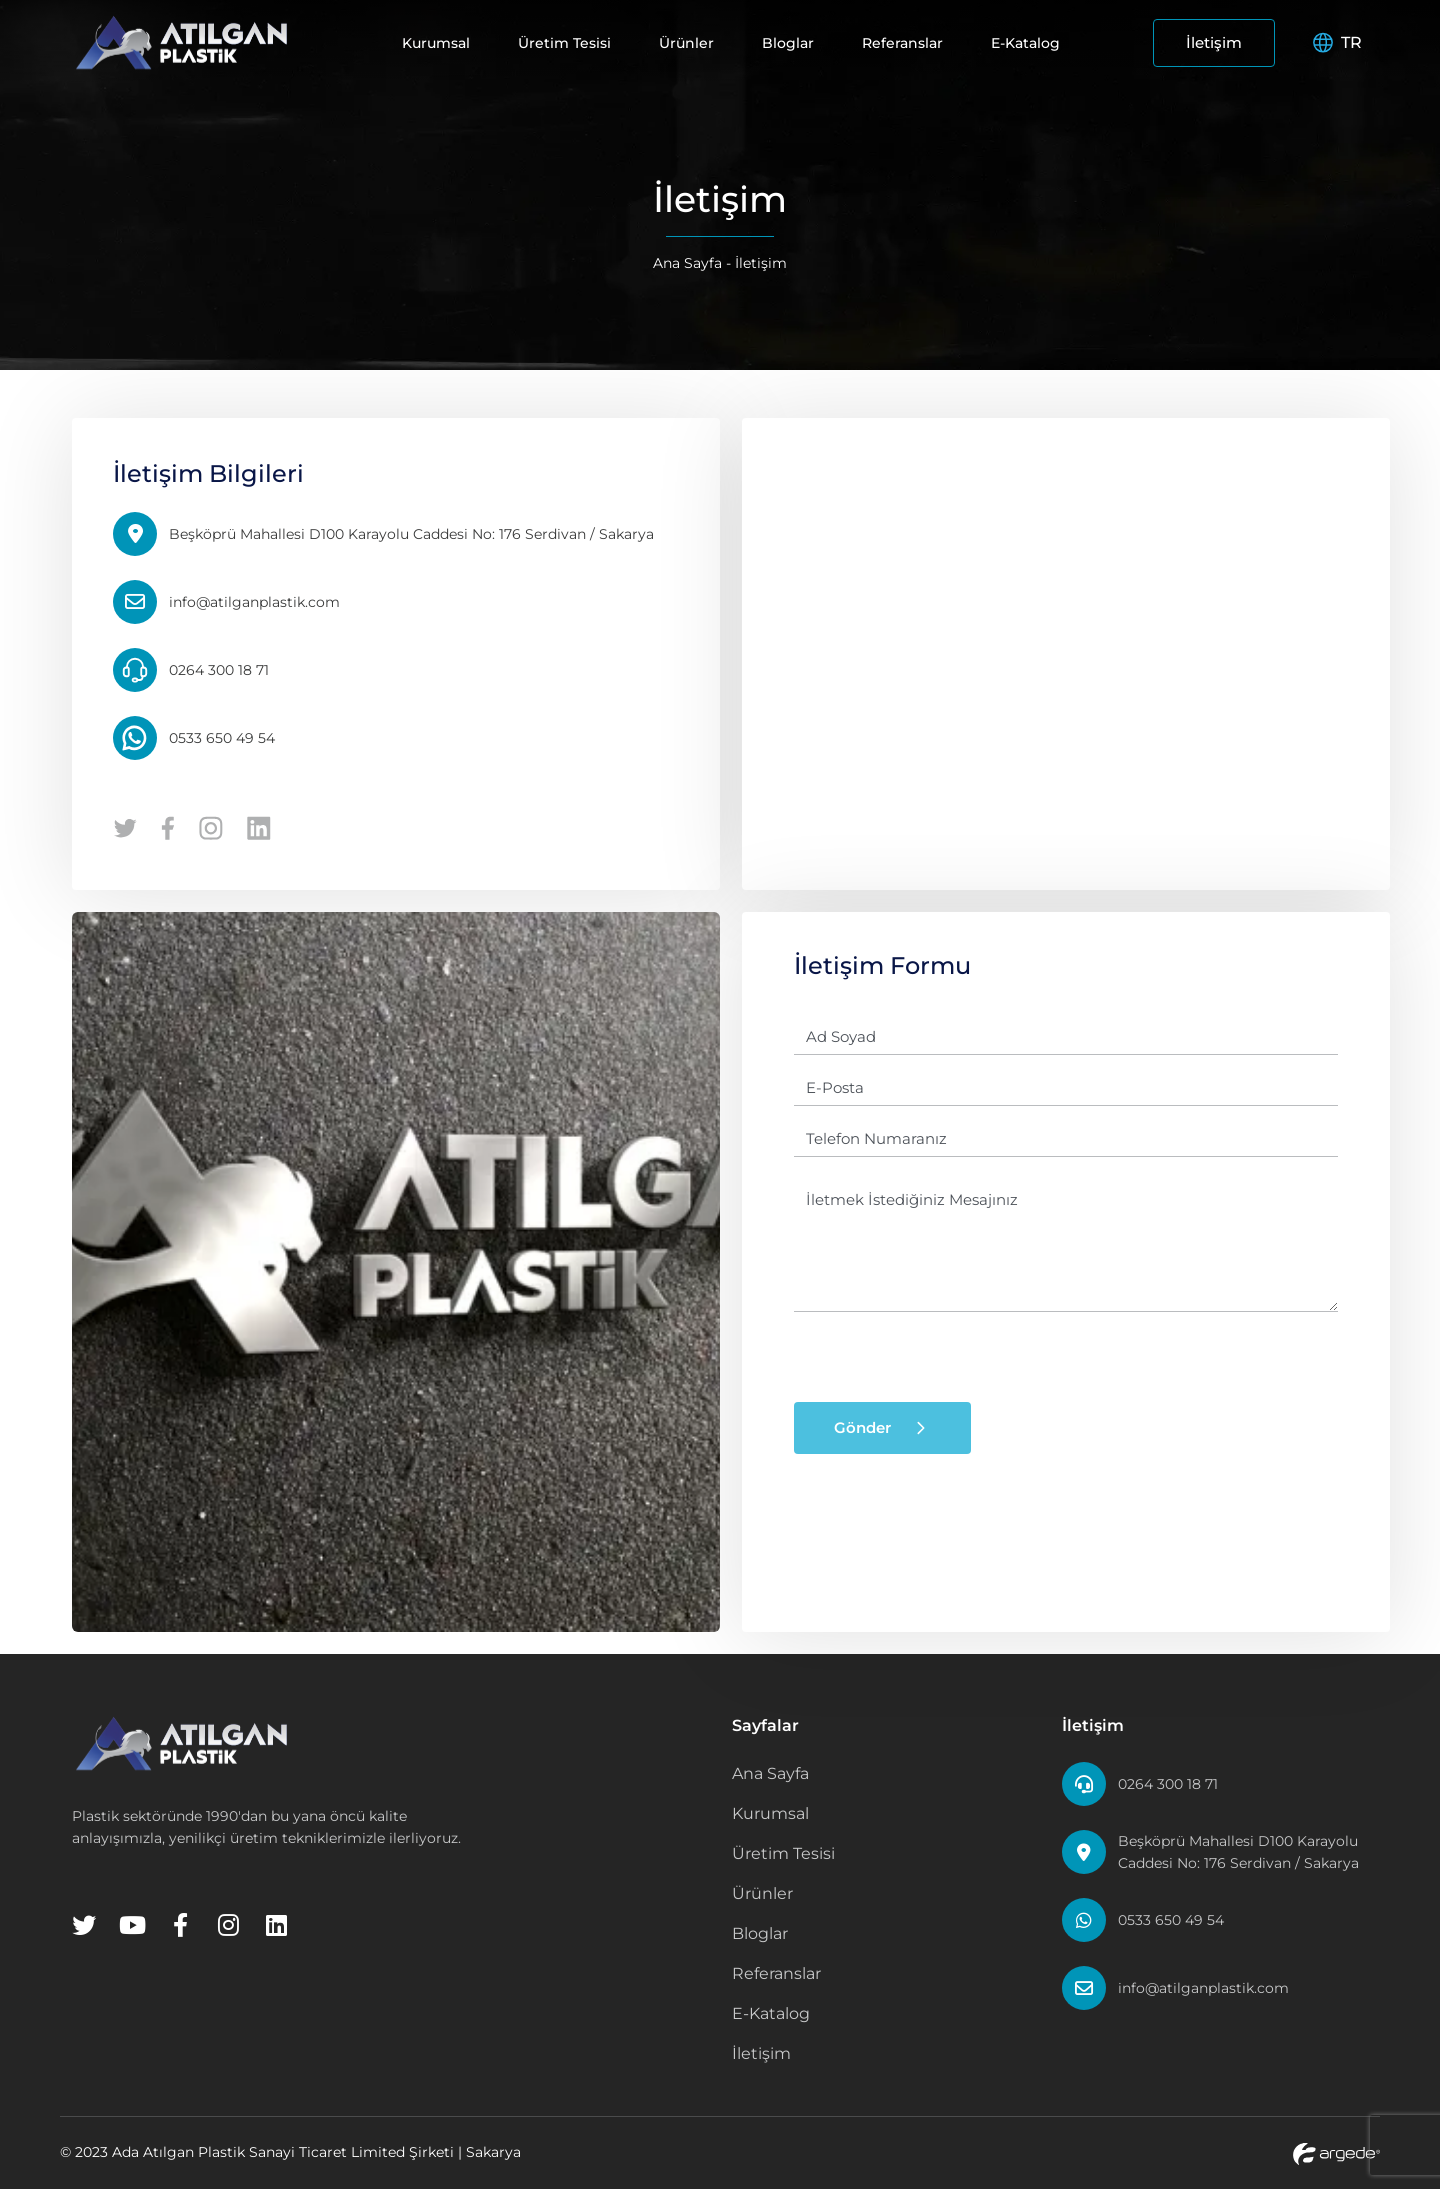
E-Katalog (1025, 43)
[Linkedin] (276, 1925)
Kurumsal (436, 43)
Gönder (882, 1428)
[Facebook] (180, 1925)
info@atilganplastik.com (1203, 1988)
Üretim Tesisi (564, 43)
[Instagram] (228, 1925)
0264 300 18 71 (1168, 1784)
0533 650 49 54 (1171, 1920)
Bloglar (788, 43)
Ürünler (686, 43)
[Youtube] (132, 1925)
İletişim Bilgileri (208, 473)
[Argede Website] (1336, 2152)
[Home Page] (182, 42)
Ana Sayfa (687, 263)
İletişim (1214, 42)
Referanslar (902, 43)
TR (1337, 42)
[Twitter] (84, 1925)
